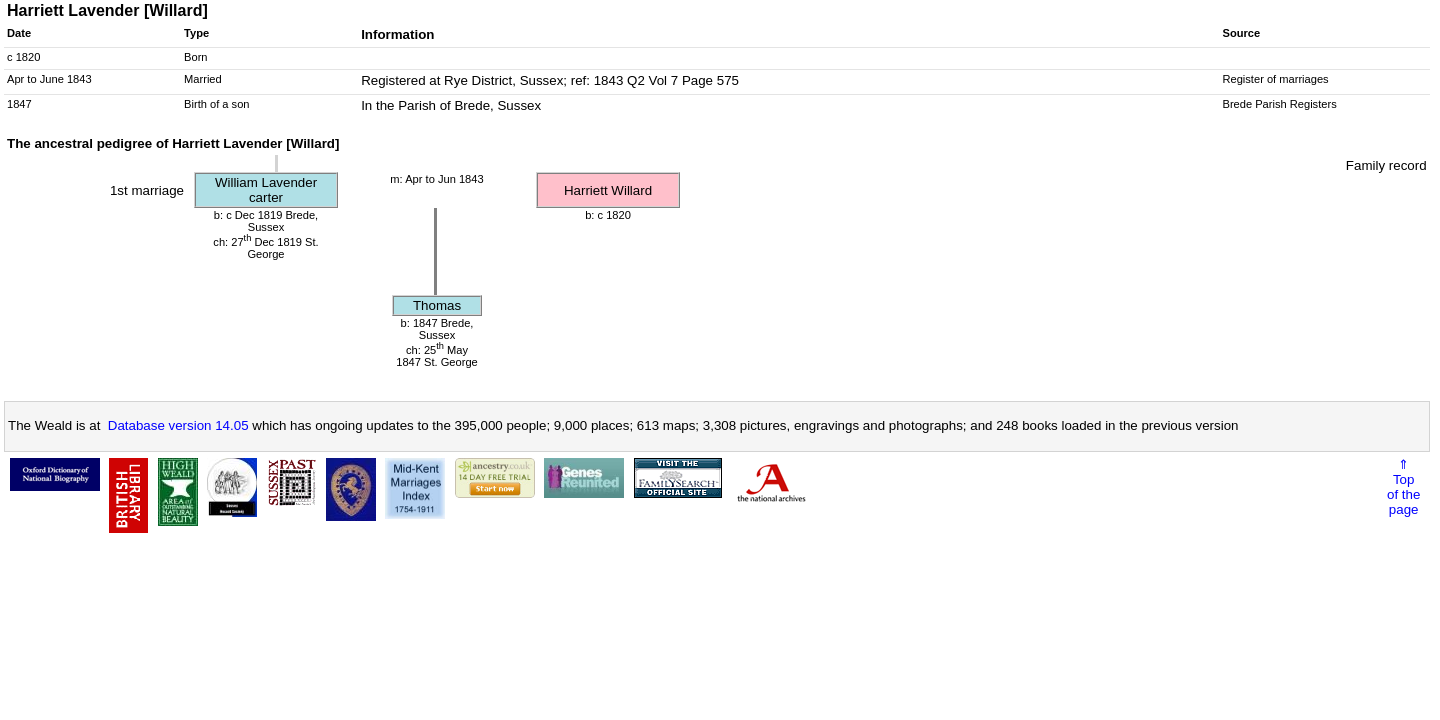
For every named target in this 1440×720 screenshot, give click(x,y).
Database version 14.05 (178, 425)
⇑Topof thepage (1403, 487)
